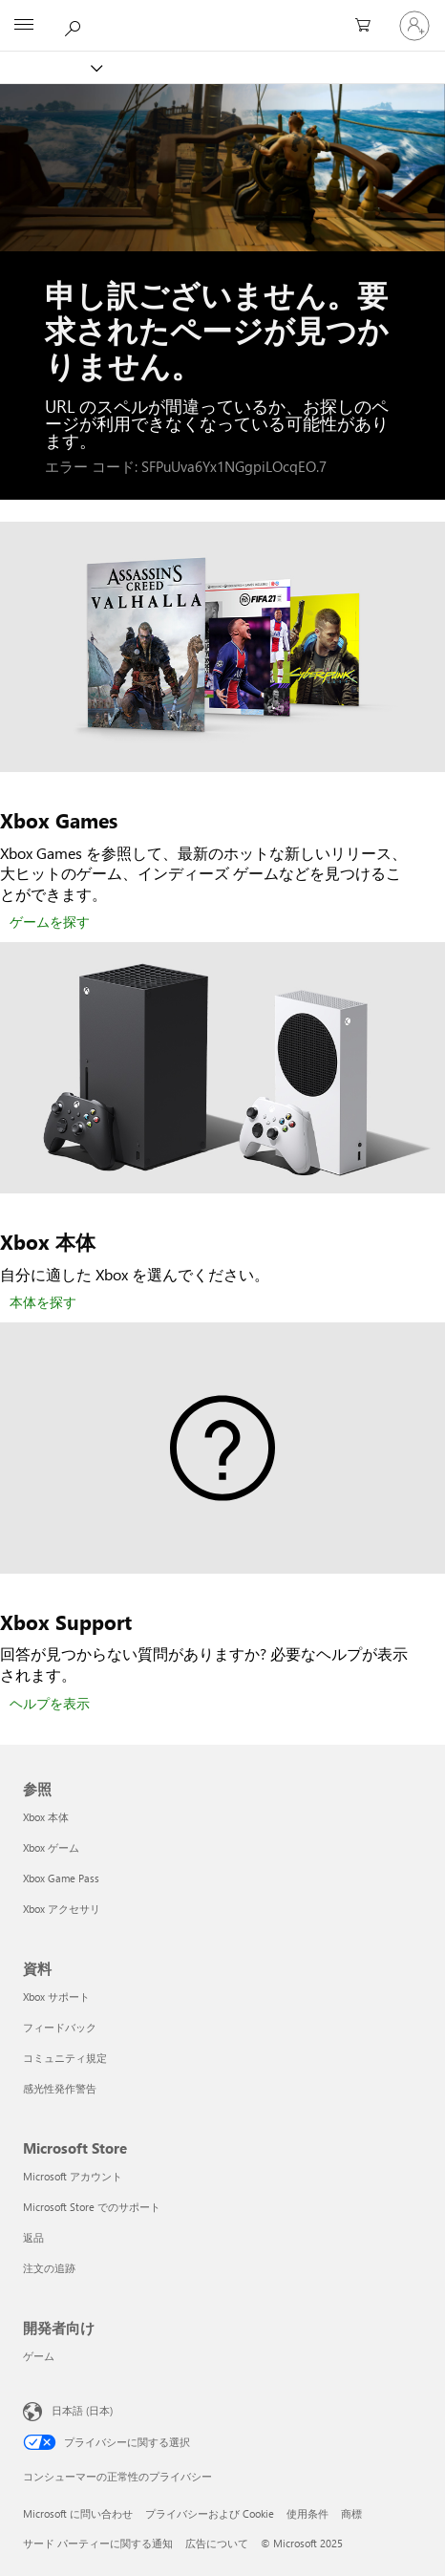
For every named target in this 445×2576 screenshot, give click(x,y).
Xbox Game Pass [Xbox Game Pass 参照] (61, 1878)
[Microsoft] (221, 14)
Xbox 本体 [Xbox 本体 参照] (46, 1817)
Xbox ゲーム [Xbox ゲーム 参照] (51, 1847)
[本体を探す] (43, 1303)
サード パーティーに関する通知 (98, 2543)
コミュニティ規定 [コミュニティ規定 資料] (65, 2057)
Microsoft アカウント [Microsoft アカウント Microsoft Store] (72, 2176)
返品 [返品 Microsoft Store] (33, 2237)
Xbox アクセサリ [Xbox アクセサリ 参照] (61, 1908)
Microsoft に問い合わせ (78, 2513)
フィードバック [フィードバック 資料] (59, 2027)
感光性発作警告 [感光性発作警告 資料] (59, 2088)
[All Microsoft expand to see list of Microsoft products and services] (24, 26)
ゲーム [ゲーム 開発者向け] (38, 2356)
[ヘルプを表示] (49, 1704)
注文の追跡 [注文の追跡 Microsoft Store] (49, 2268)
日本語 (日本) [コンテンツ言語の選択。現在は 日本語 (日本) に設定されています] (82, 2410)
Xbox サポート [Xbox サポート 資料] (56, 1996)
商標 (351, 2513)
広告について (216, 2543)
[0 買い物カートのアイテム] (369, 26)
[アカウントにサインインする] (414, 26)
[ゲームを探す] (49, 923)
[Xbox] (50, 67)
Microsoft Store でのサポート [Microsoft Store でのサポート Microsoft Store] (91, 2206)
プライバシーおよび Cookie (209, 2513)
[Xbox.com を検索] (75, 25)
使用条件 (307, 2513)
